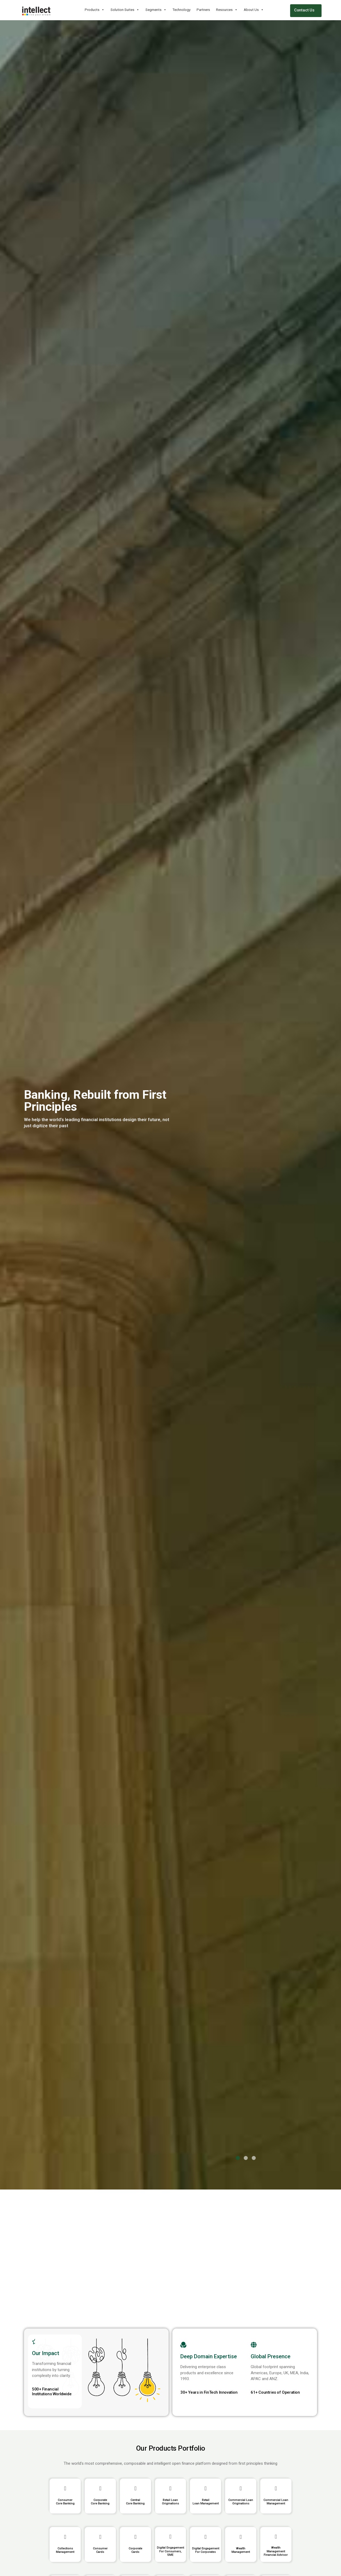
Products (94, 10)
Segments (156, 10)
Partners (203, 10)
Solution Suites (125, 10)
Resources (227, 10)
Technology (181, 10)
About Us (254, 10)
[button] (238, 2158)
